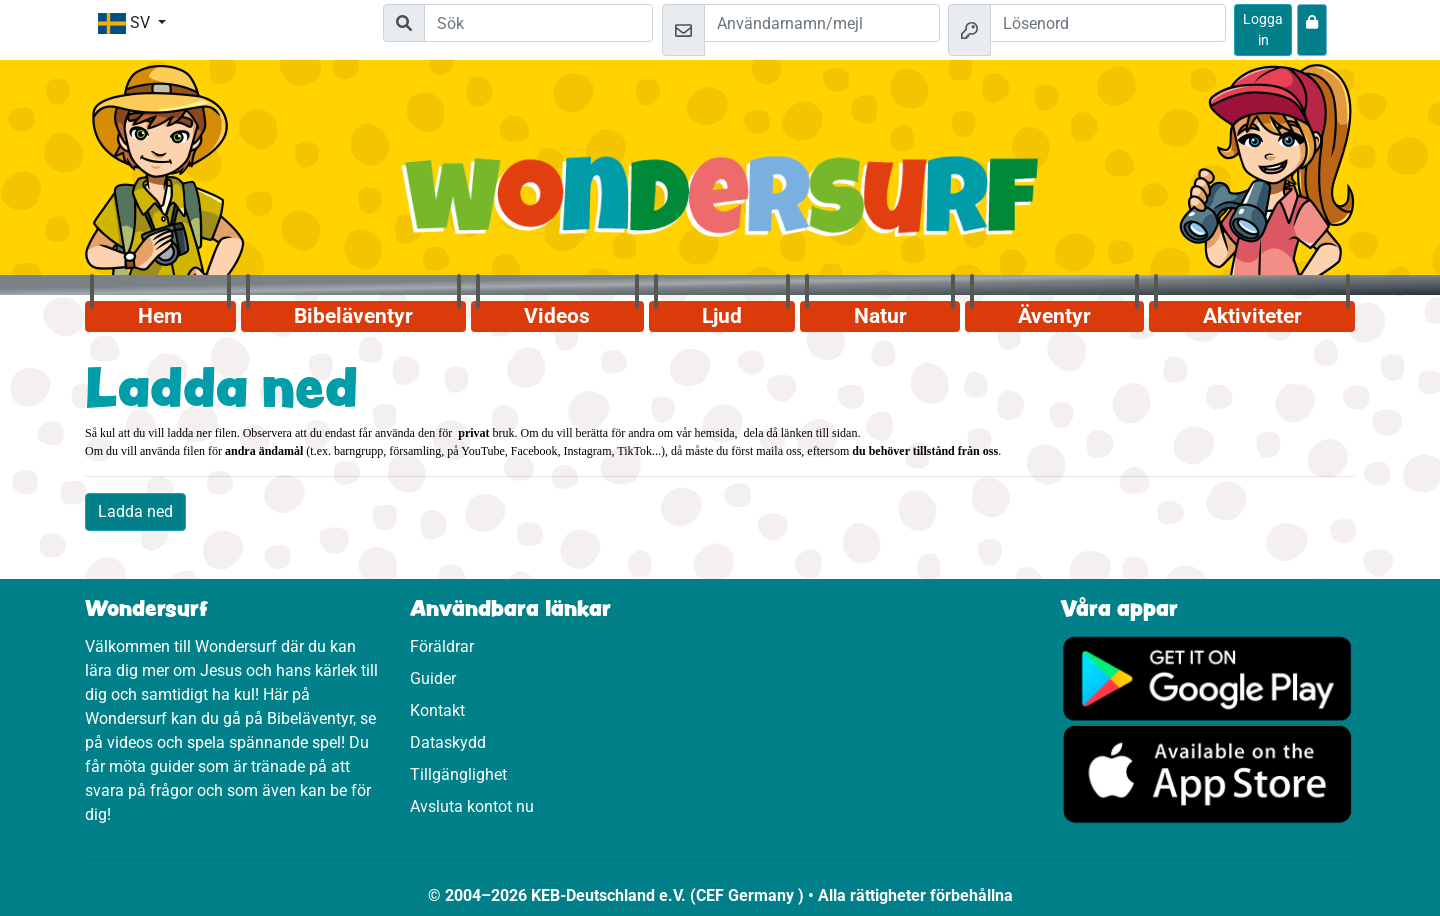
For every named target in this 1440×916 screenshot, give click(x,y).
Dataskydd (448, 742)
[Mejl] (822, 23)
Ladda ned (135, 511)
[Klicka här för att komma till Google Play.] (1207, 677)
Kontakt (437, 710)
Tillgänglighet (458, 774)
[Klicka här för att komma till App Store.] (1207, 773)
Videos (557, 316)
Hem (160, 316)
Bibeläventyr (353, 316)
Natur (880, 316)
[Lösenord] (1108, 23)
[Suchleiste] (538, 23)
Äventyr (1054, 316)
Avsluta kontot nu (472, 806)
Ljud (722, 316)
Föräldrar (442, 646)
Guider (433, 678)
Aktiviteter (1252, 316)
